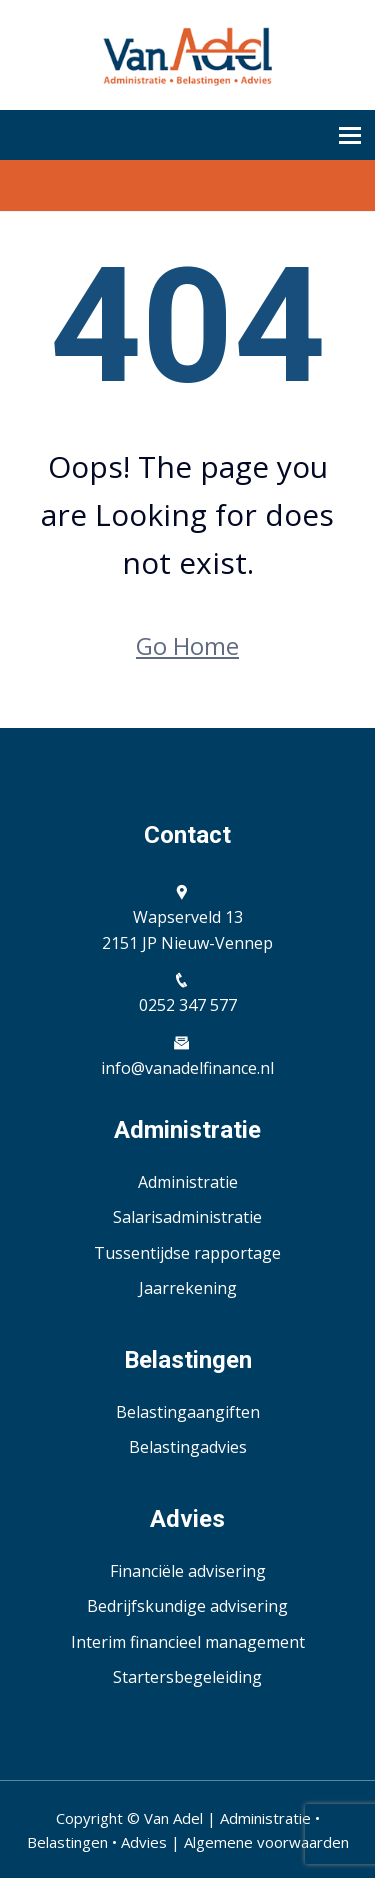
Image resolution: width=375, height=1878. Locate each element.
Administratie (188, 1182)
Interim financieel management (188, 1642)
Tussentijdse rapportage (187, 1253)
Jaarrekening (188, 1288)
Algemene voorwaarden (266, 1842)
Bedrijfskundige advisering (187, 1606)
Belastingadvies (188, 1447)
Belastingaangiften (188, 1412)
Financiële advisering (188, 1571)
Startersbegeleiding (187, 1677)
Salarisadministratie (187, 1217)
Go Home (187, 645)
